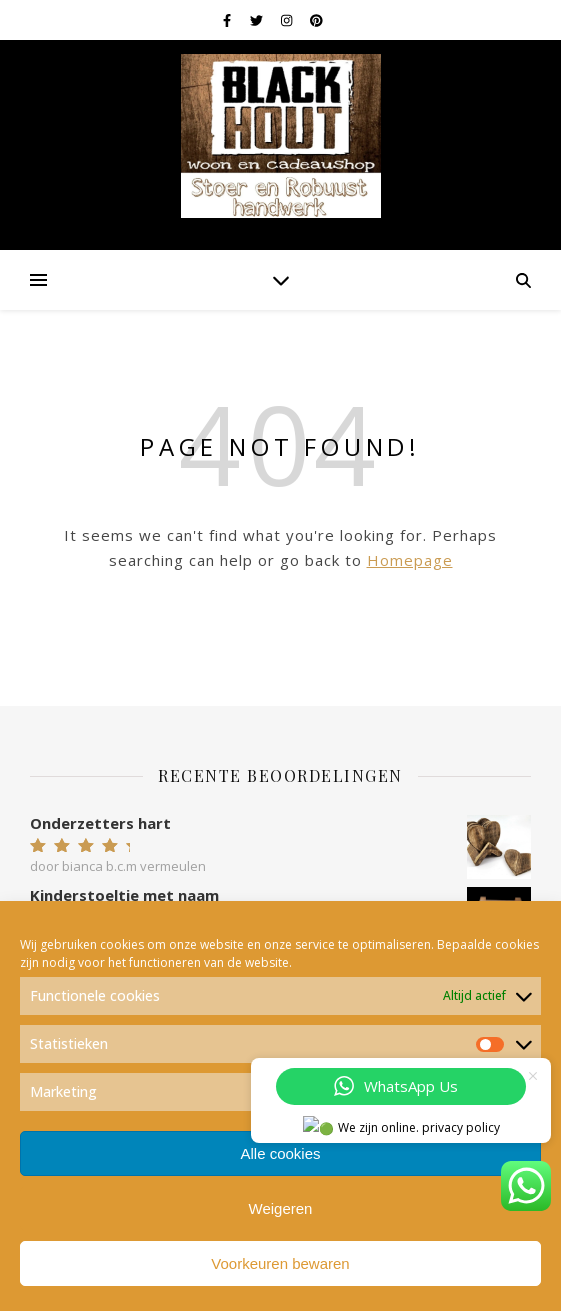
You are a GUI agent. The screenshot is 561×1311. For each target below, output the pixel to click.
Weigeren (281, 1208)
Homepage (410, 560)
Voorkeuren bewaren (280, 1263)
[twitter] (258, 20)
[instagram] (288, 20)
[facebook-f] (228, 20)
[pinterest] (316, 20)
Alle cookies (280, 1153)
